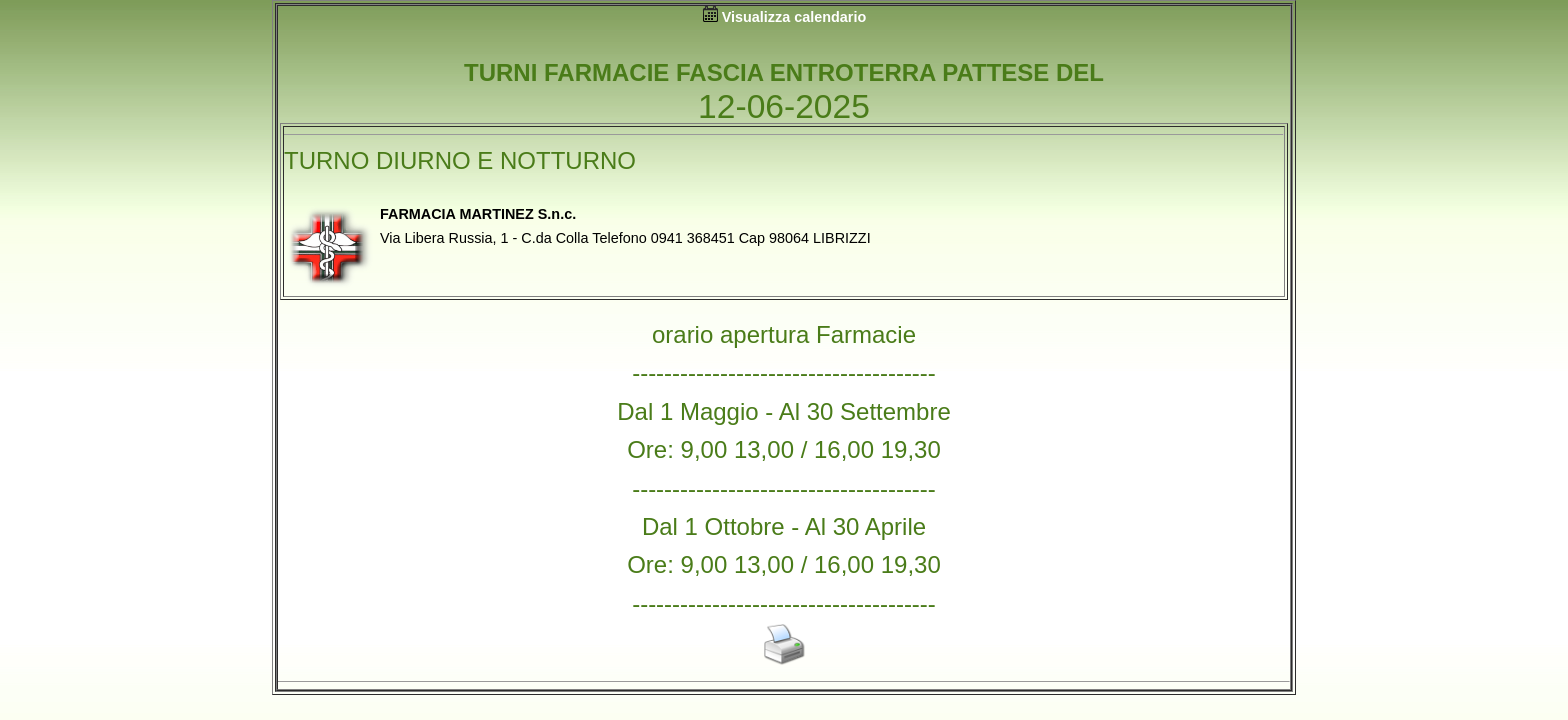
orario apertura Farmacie (784, 334)
